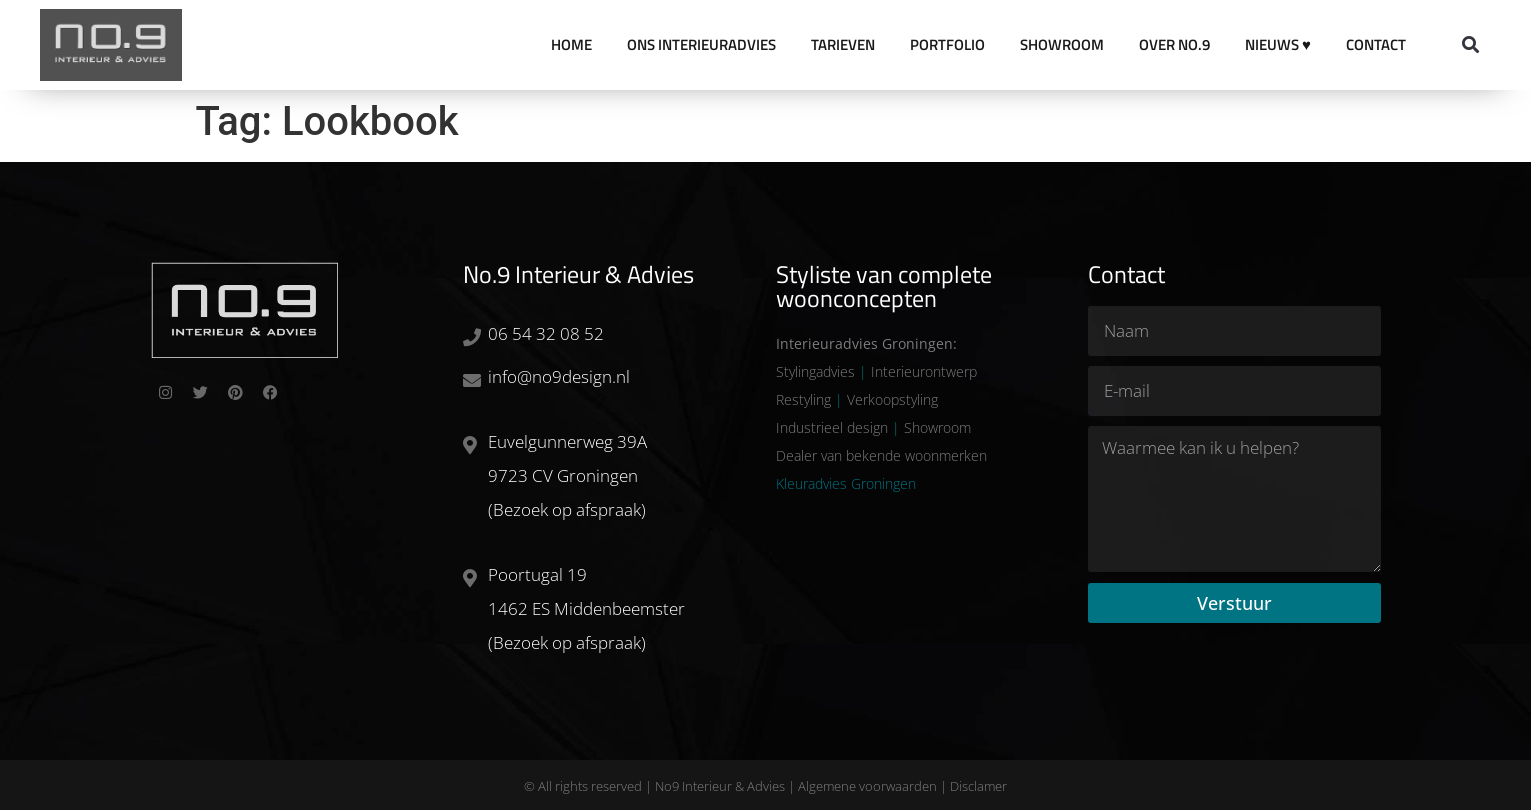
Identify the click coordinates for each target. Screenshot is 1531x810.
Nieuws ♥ (1278, 44)
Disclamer (978, 786)
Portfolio (947, 44)
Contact (1376, 44)
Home (571, 44)
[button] (1470, 45)
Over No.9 (1174, 44)
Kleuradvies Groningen (846, 483)
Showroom (1062, 44)
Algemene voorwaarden (867, 786)
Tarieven (843, 44)
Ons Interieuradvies (701, 44)
